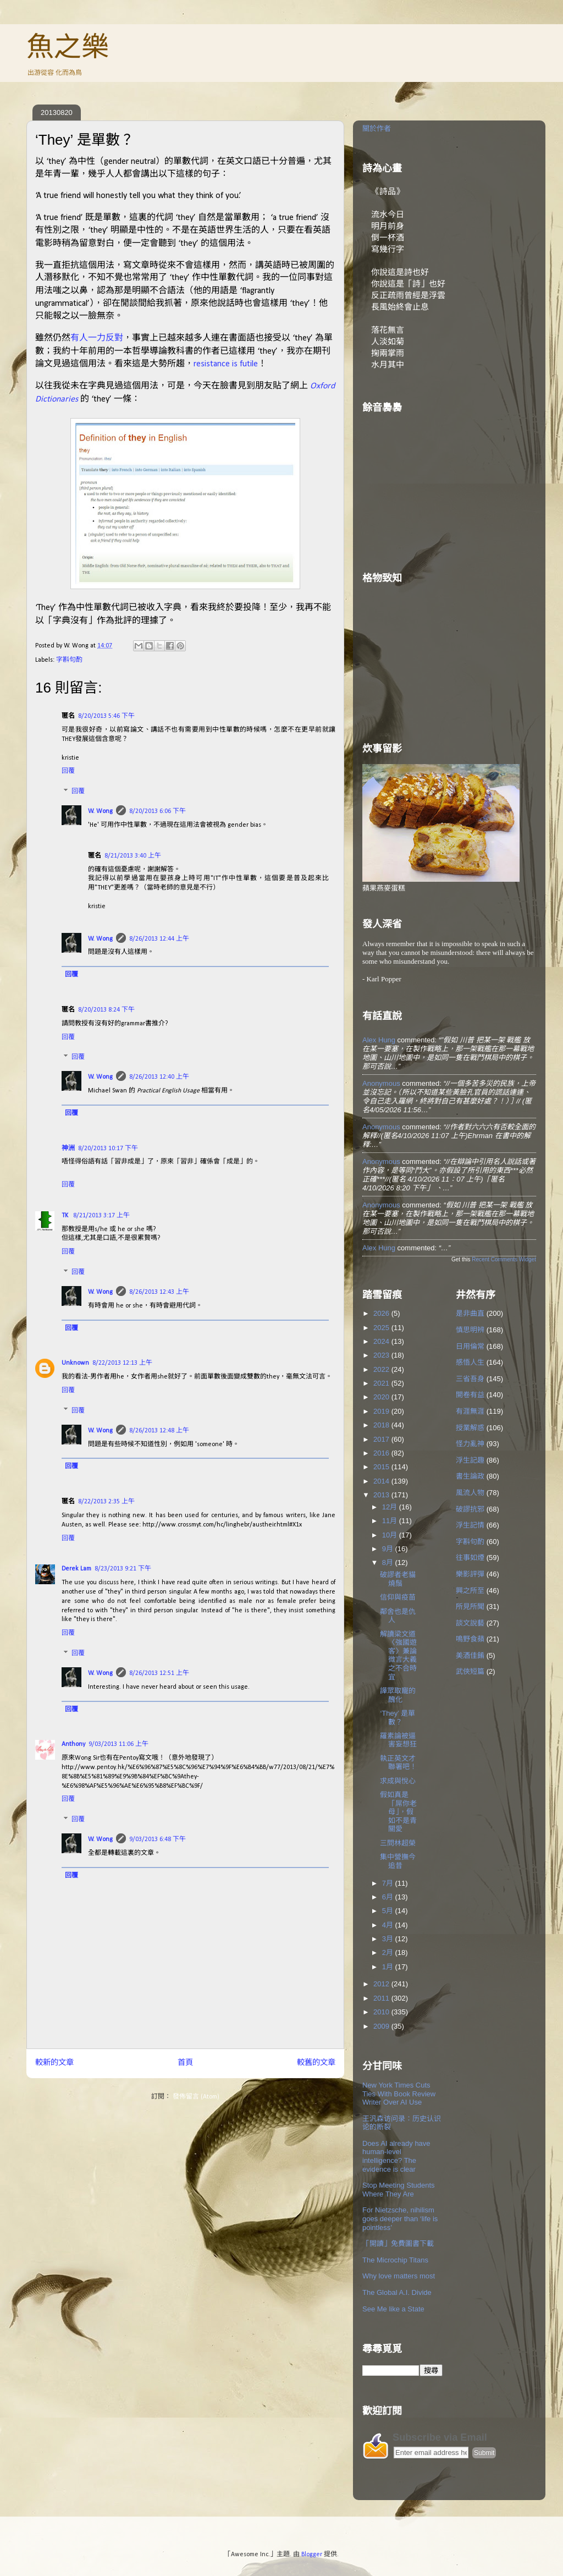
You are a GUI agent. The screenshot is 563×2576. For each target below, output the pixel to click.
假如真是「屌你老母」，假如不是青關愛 (398, 1811)
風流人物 (470, 1493)
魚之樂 (67, 46)
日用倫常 (470, 1346)
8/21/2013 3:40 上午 (132, 856)
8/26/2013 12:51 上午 (159, 1673)
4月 (388, 1925)
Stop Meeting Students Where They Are (398, 2189)
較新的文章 (54, 2063)
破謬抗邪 (470, 1509)
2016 (382, 1453)
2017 (382, 1439)
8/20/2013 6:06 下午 (157, 811)
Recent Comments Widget (504, 1259)
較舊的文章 (316, 2063)
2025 (382, 1327)
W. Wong (100, 811)
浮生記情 (470, 1525)
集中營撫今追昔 (398, 1861)
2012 (382, 1984)
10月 (390, 1535)
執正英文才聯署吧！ (398, 1762)
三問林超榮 (398, 1843)
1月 (388, 1967)
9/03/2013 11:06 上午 (118, 1744)
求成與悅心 (398, 1781)
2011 (382, 1998)
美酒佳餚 (470, 1655)
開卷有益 (470, 1395)
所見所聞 (470, 1606)
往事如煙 (470, 1557)
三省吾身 (470, 1379)
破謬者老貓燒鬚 (398, 1579)
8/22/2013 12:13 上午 (122, 1363)
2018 (382, 1425)
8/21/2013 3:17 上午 (101, 1215)
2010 (382, 2012)
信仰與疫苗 (398, 1597)
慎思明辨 (470, 1330)
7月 (388, 1883)
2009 (382, 2026)
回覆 (68, 771)
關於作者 (376, 128)
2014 (382, 1481)
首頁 (185, 2063)
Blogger (311, 2554)
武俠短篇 (470, 1671)
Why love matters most (398, 2276)
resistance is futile (226, 364)
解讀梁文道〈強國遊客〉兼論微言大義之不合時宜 (398, 1655)
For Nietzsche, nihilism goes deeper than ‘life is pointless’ (400, 2218)
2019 (382, 1411)
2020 (382, 1397)
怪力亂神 (470, 1444)
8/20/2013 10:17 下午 (108, 1148)
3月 (388, 1939)
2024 (382, 1341)
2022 (382, 1369)
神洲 (68, 1148)
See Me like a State (393, 2309)
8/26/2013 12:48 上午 (159, 1430)
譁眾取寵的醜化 (398, 1695)
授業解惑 (470, 1428)
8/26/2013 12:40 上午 (159, 1077)
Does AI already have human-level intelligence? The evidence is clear (396, 2156)
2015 (382, 1467)
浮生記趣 (470, 1460)
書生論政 (470, 1476)
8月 (388, 1562)
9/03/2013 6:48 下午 (157, 1839)
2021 (382, 1383)
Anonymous (381, 1083)
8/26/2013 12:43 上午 (159, 1292)
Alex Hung (378, 1040)
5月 (388, 1911)
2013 (382, 1495)
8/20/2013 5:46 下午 (106, 716)
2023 (382, 1355)
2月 (388, 1952)
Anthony (73, 1744)
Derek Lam (76, 1569)
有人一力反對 (96, 337)
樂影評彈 (470, 1574)
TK (66, 1215)
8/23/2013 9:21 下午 (123, 1569)
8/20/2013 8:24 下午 (106, 1010)
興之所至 (470, 1590)
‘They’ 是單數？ (397, 1717)
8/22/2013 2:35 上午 (106, 1501)
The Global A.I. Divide (397, 2292)
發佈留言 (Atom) (196, 2097)
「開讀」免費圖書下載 (398, 2243)
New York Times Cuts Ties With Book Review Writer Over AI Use (398, 2093)
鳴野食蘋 (470, 1639)
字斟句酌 (69, 660)
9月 (388, 1549)
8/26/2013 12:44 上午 (159, 939)
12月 (390, 1507)
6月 (388, 1897)
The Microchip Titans (395, 2260)
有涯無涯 (470, 1411)
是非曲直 (470, 1313)
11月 (390, 1521)
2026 (382, 1313)
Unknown (75, 1363)
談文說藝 (470, 1623)
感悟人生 (470, 1362)
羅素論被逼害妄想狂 (398, 1740)
